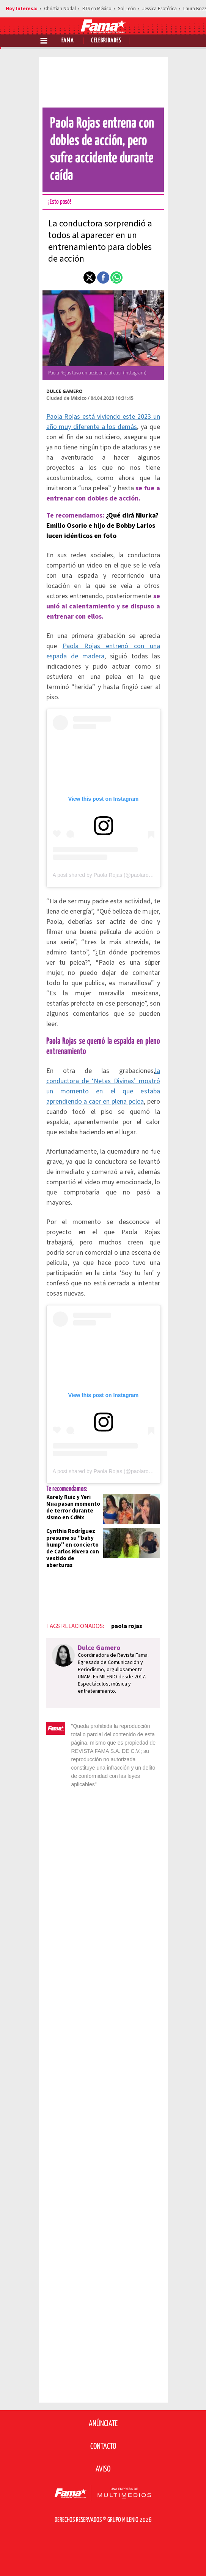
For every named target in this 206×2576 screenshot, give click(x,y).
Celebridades (106, 40)
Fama (67, 40)
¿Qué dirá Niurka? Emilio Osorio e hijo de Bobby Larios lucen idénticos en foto (102, 526)
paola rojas (126, 1626)
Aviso (103, 2469)
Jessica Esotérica (159, 8)
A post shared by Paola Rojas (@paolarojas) (105, 875)
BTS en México (97, 8)
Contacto (103, 2446)
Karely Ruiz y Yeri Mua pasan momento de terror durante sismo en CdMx (73, 1507)
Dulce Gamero (64, 391)
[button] (89, 277)
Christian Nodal (60, 8)
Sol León (127, 8)
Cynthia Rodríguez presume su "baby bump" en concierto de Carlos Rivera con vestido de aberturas (72, 1548)
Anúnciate (103, 2424)
